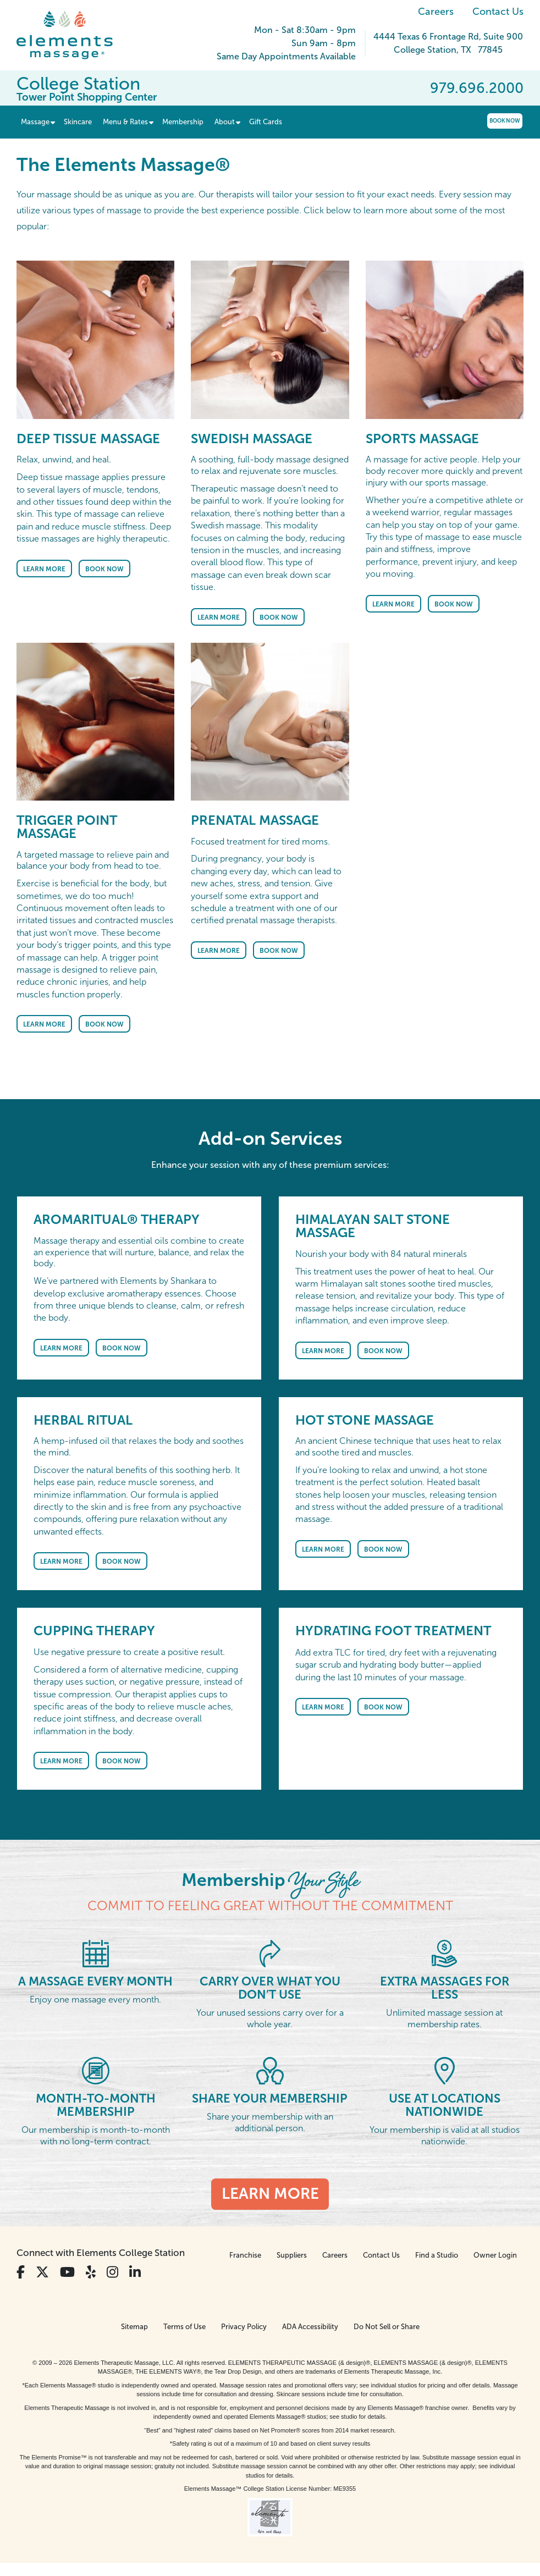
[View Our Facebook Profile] (20, 2272)
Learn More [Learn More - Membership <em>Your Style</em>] (270, 2193)
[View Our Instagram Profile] (112, 2272)
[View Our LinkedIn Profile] (135, 2272)
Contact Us (498, 11)
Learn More (44, 569)
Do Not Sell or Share (387, 2327)
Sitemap (134, 2327)
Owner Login (495, 2255)
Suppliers (292, 2255)
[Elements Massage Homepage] (72, 35)
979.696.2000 (477, 88)
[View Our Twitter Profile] (42, 2272)
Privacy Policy (244, 2327)
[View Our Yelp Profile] (90, 2272)
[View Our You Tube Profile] (67, 2272)
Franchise (245, 2255)
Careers (436, 11)
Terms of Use (184, 2327)
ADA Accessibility (310, 2327)
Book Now (504, 121)
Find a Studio (436, 2255)
